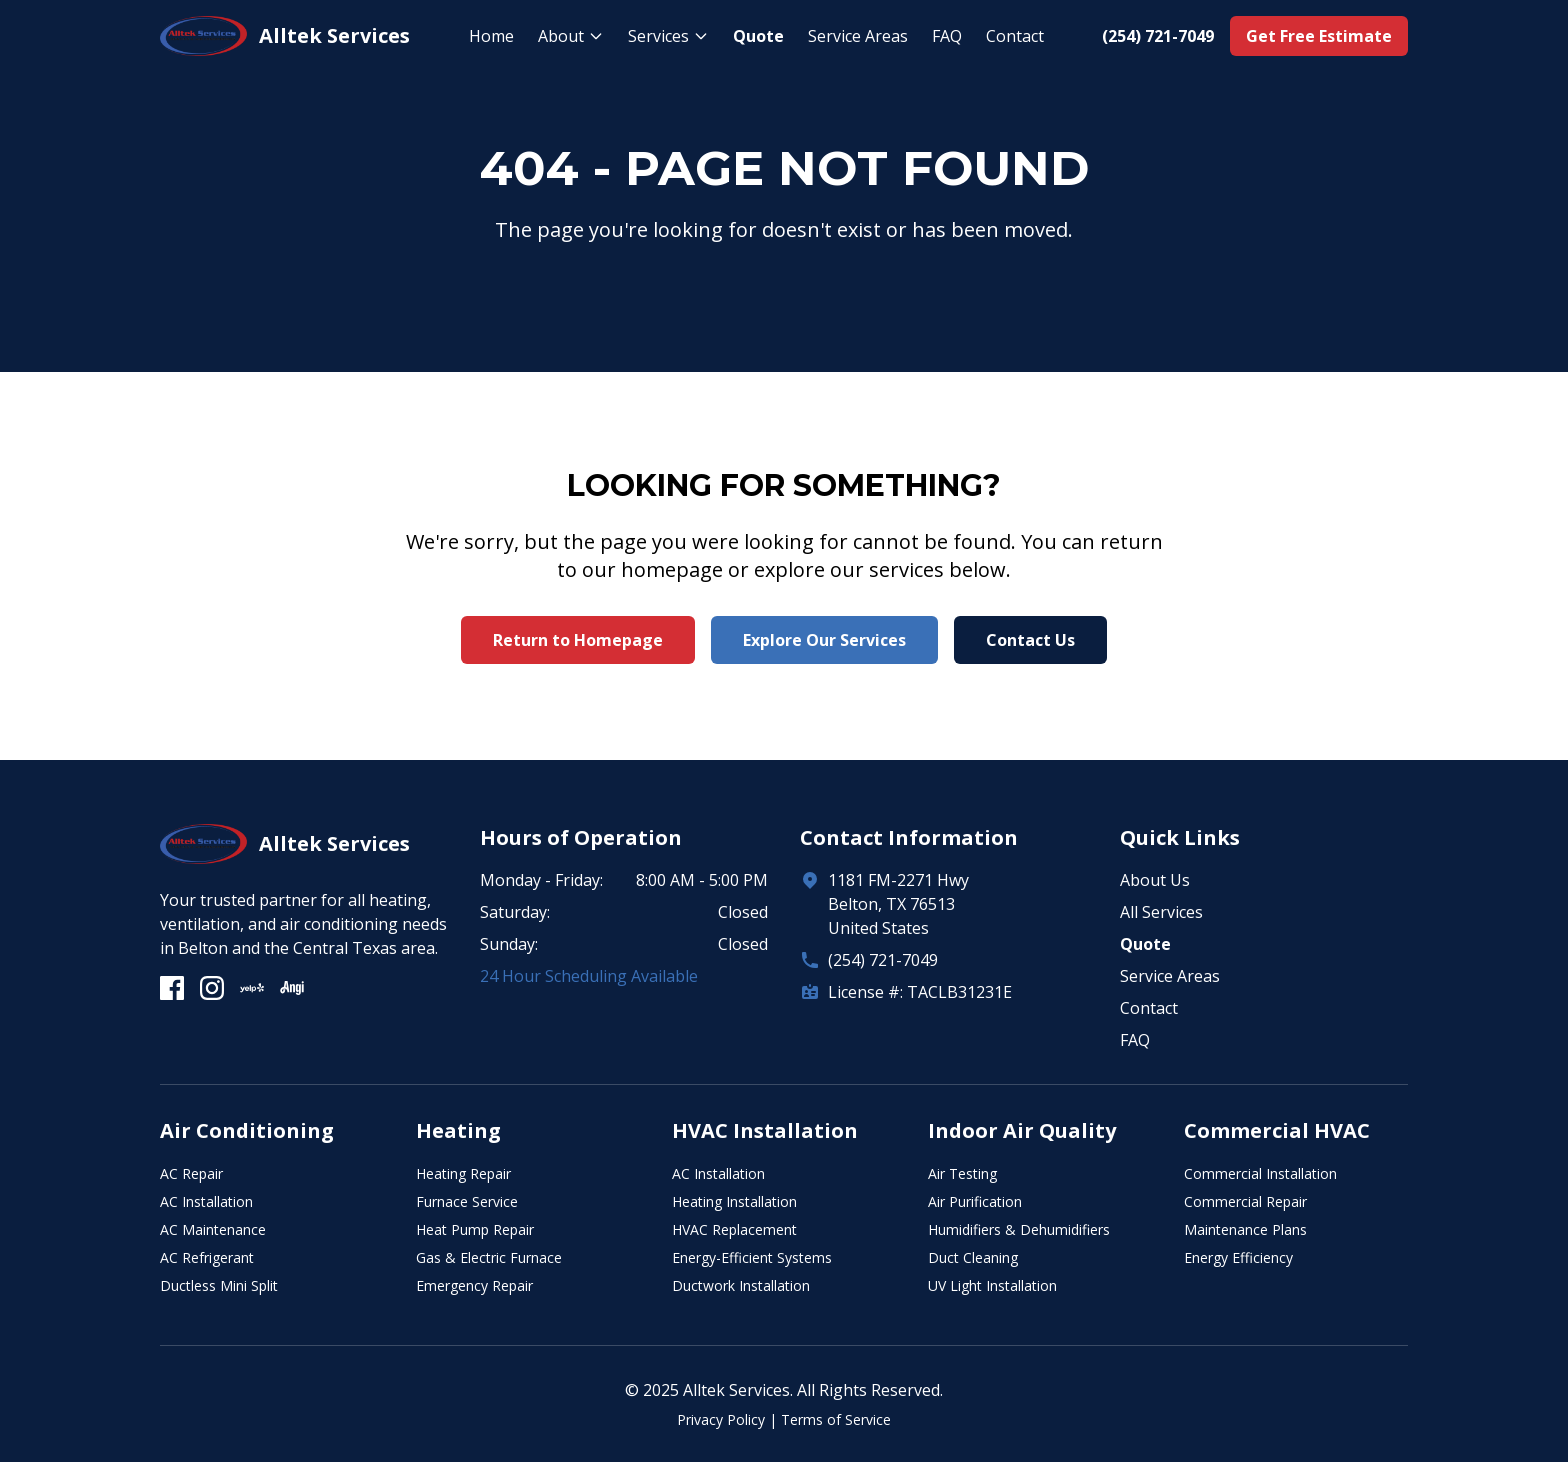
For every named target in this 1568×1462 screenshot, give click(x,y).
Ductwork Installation (741, 1285)
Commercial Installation (1260, 1173)
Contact (1015, 36)
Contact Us (1030, 640)
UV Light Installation (992, 1285)
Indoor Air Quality (1022, 1130)
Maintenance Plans (1245, 1229)
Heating (458, 1130)
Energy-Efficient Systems (752, 1257)
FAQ (947, 36)
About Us (1155, 880)
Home (491, 36)
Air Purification (975, 1201)
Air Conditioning (247, 1130)
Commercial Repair (1245, 1201)
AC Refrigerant (207, 1257)
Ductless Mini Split (219, 1285)
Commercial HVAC (1277, 1130)
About (571, 36)
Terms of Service (836, 1419)
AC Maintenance (213, 1229)
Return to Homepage (578, 640)
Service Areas (858, 36)
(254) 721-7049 (883, 960)
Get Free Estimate (1319, 36)
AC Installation (206, 1201)
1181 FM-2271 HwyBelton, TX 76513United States (898, 904)
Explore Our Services (824, 640)
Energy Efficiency (1238, 1257)
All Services (1161, 912)
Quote (758, 36)
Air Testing (962, 1173)
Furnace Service (467, 1201)
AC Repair (191, 1173)
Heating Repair (463, 1173)
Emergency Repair (474, 1285)
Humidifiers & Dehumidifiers (1019, 1229)
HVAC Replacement (734, 1229)
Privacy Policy (721, 1419)
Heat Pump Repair (475, 1229)
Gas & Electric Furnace (489, 1257)
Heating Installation (734, 1201)
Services (668, 36)
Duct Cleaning (973, 1257)
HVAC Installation (765, 1130)
